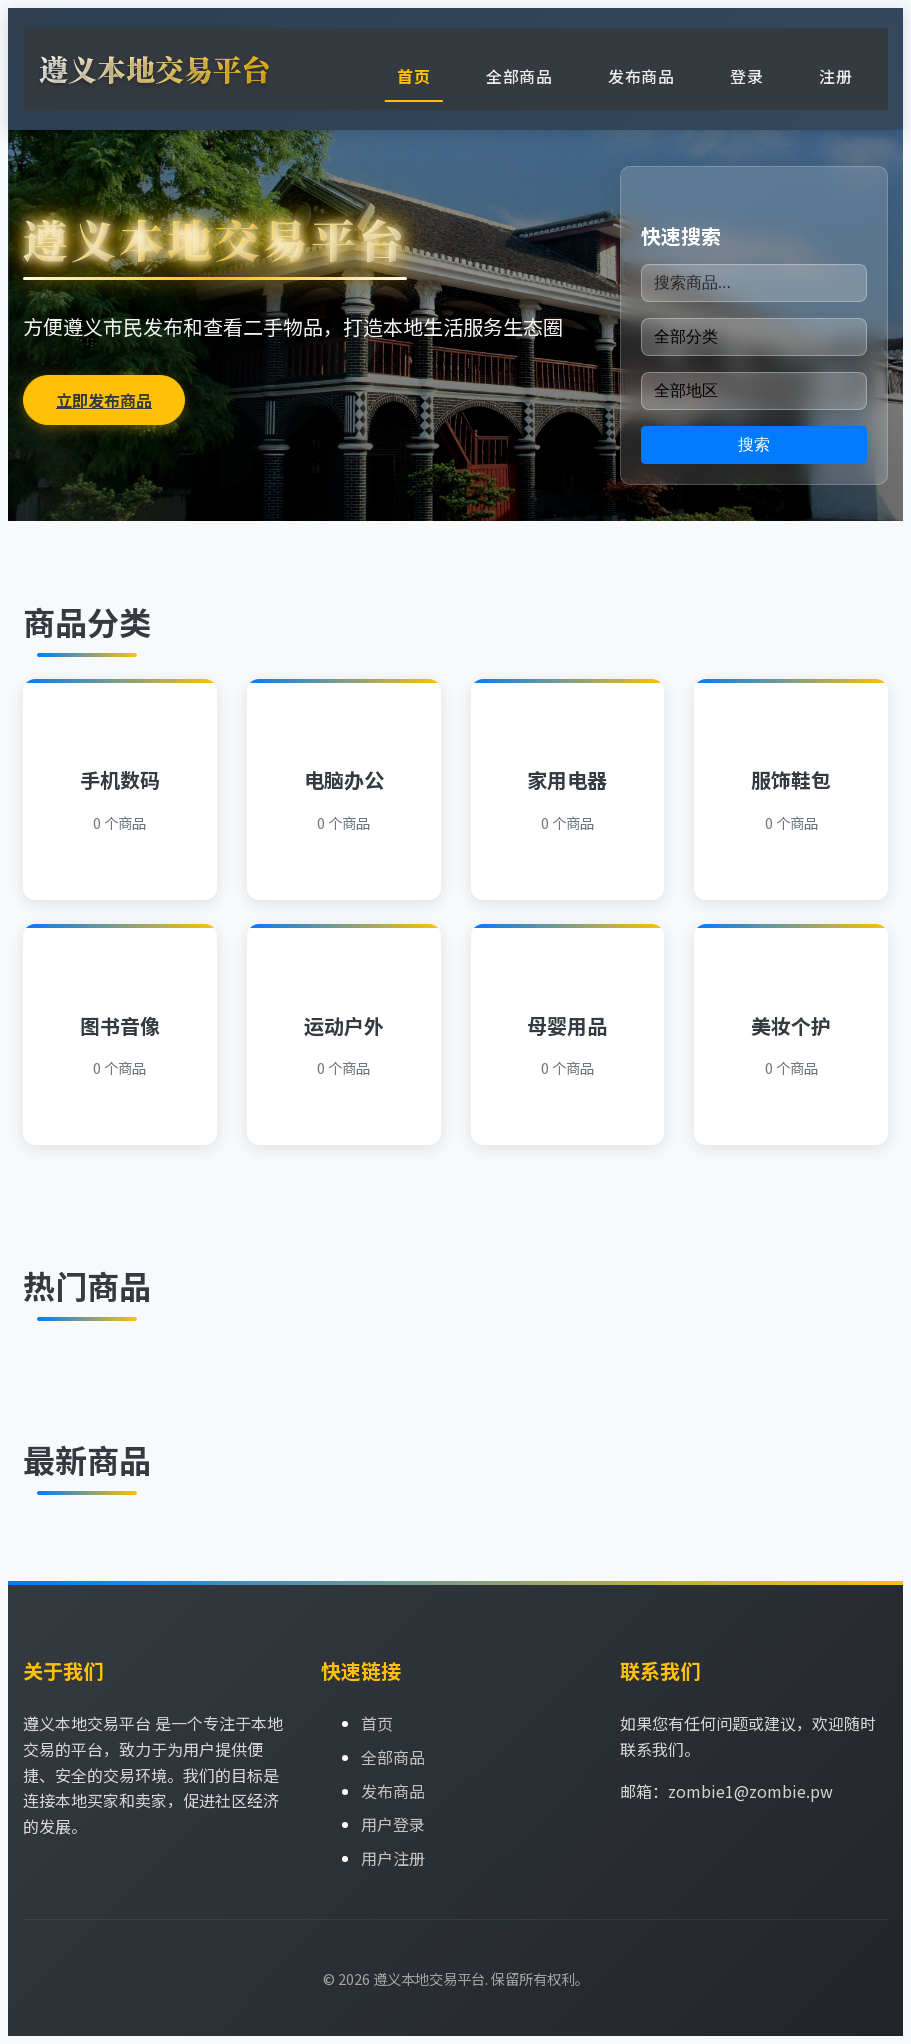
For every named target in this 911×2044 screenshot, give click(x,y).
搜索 (754, 444)
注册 (835, 76)
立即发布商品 (104, 400)
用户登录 (393, 1824)
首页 (413, 76)
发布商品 (641, 76)
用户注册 (393, 1858)
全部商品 (519, 76)
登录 (746, 76)
